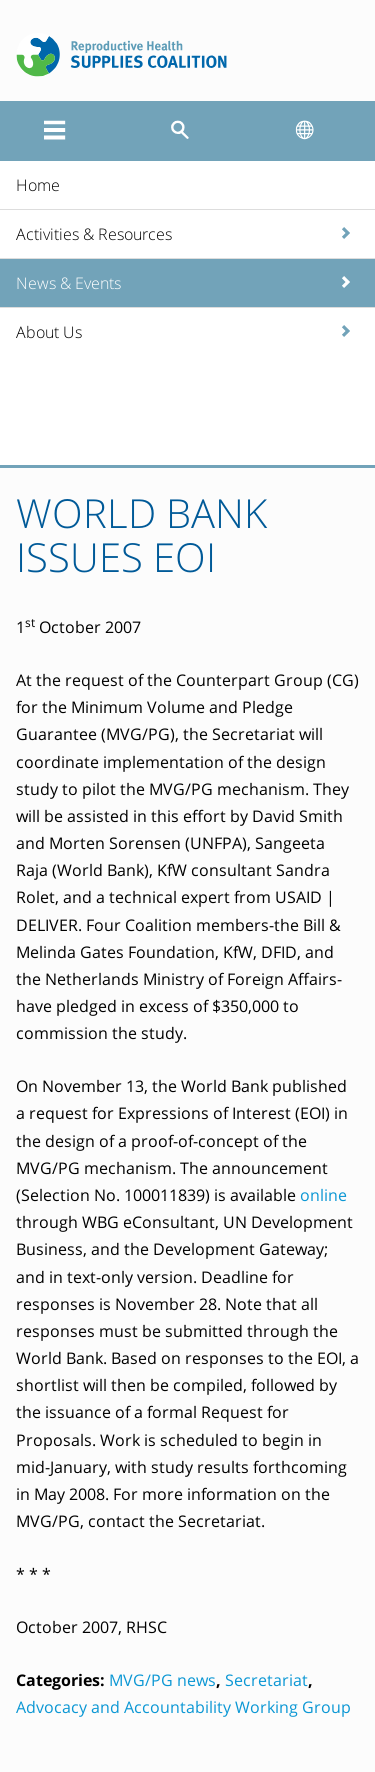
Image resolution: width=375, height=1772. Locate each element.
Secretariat (266, 1680)
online (323, 1195)
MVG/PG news (162, 1680)
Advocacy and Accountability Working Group (183, 1707)
